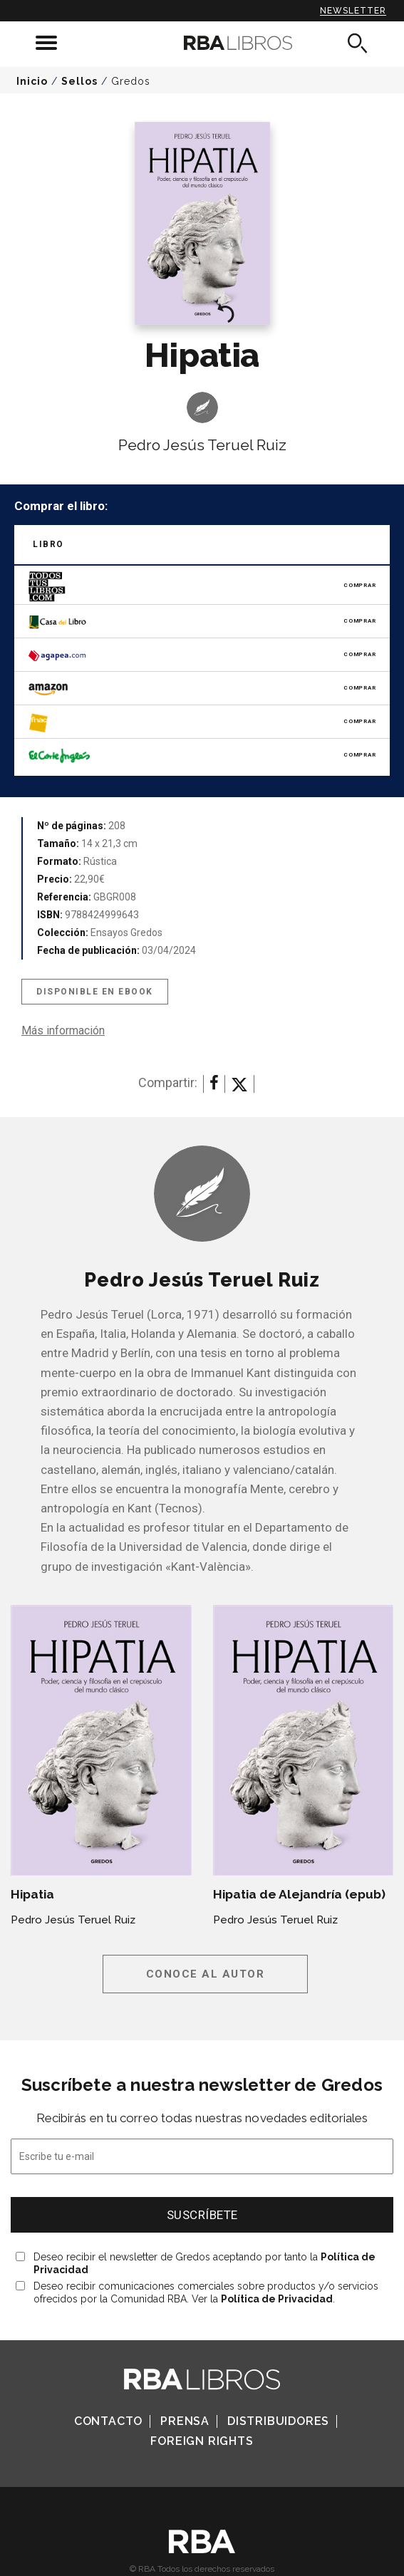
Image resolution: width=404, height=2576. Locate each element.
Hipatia (32, 1894)
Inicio (32, 81)
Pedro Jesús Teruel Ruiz (202, 445)
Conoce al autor (205, 1974)
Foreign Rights (201, 2441)
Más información (63, 1030)
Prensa (184, 2421)
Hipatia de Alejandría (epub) (299, 1894)
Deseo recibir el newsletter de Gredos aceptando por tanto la (204, 2263)
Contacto (108, 2421)
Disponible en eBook (94, 992)
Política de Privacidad (277, 2299)
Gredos (130, 81)
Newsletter (353, 11)
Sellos (79, 81)
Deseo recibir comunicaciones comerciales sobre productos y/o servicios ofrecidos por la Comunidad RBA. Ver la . (205, 2292)
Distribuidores (278, 2421)
